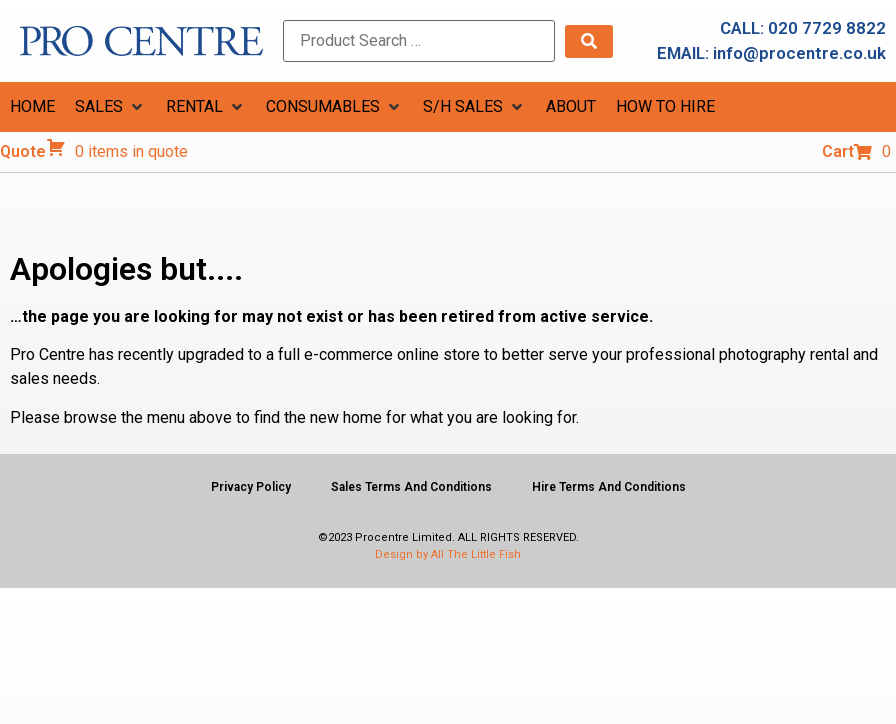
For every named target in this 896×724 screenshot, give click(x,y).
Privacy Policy (251, 487)
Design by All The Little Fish (448, 554)
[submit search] (589, 41)
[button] (110, 107)
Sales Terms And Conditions (411, 487)
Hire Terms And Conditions (609, 487)
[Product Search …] (419, 41)
